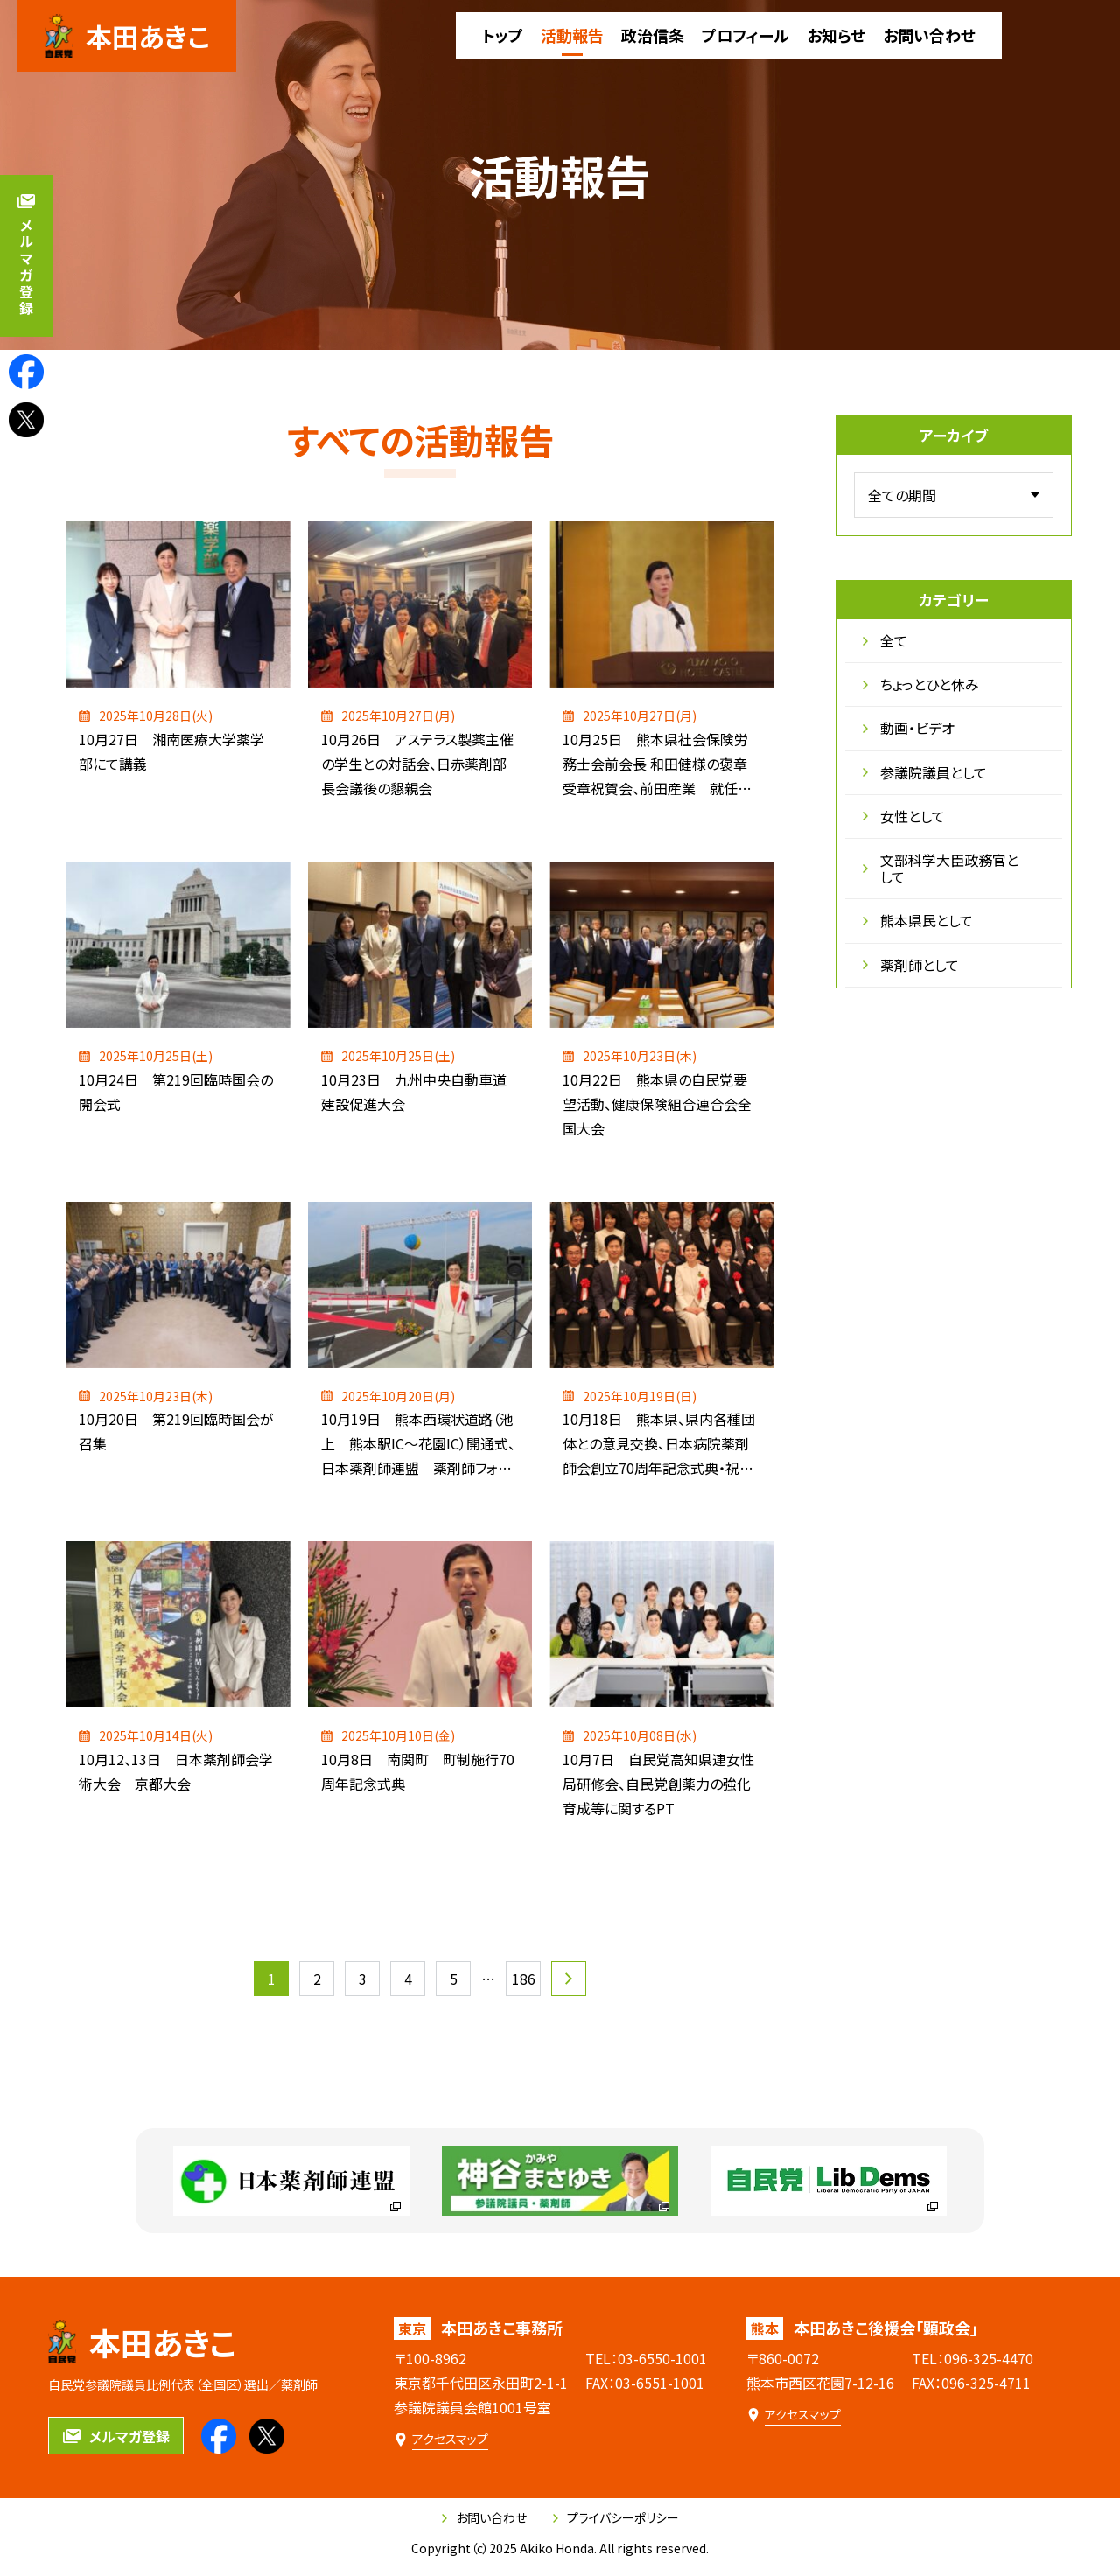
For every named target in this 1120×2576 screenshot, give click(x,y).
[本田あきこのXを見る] (26, 419)
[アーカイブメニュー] (954, 495)
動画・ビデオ (909, 727)
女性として (904, 816)
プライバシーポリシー (616, 2517)
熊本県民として (918, 920)
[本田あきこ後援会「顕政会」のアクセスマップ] (793, 2415)
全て (885, 640)
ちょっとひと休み (921, 684)
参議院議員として (925, 772)
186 (524, 1978)
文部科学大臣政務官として (940, 868)
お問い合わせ (484, 2517)
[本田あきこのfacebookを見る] (26, 371)
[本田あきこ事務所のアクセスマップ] (441, 2439)
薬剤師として (911, 964)
